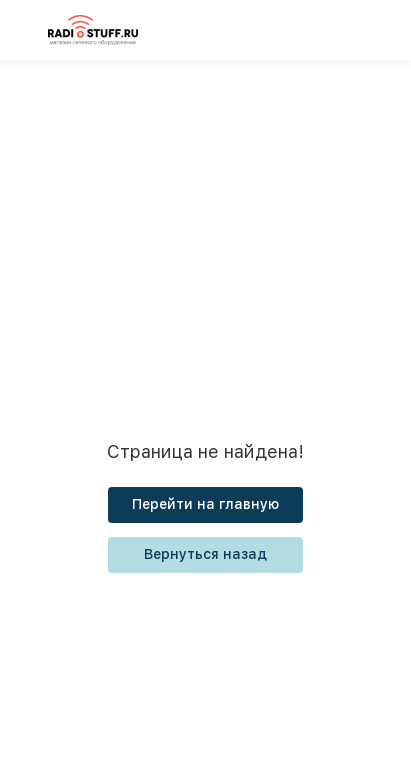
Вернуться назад (205, 554)
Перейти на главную (205, 504)
